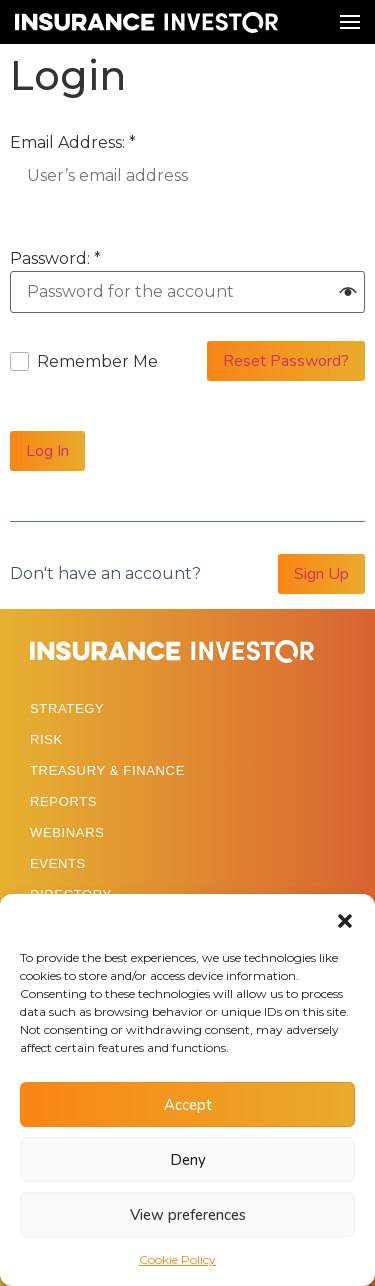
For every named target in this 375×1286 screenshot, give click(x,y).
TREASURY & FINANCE (107, 770)
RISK (46, 739)
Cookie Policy (177, 1259)
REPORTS (63, 801)
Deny (188, 1160)
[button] (345, 919)
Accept (188, 1105)
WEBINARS (67, 832)
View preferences (188, 1215)
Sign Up (321, 574)
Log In (47, 451)
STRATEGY (67, 708)
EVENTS (58, 863)
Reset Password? (286, 361)
